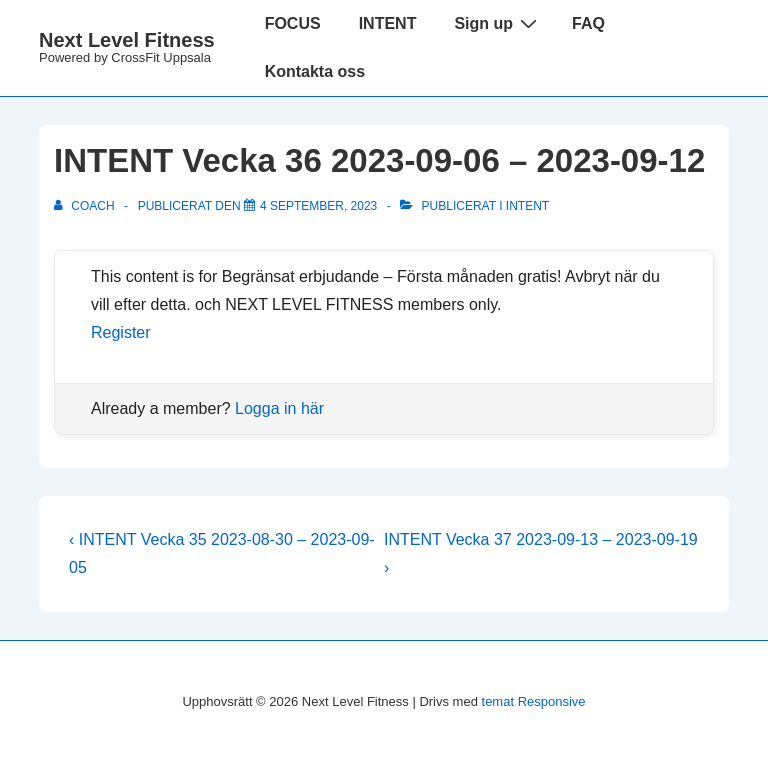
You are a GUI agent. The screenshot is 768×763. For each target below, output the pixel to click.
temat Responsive (534, 701)
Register (121, 332)
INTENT (388, 23)
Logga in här (279, 408)
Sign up (498, 23)
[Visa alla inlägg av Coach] (86, 206)
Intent (527, 206)
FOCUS (293, 23)
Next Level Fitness (127, 40)
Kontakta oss (315, 71)
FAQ (588, 23)
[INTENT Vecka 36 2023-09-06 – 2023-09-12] (318, 206)
